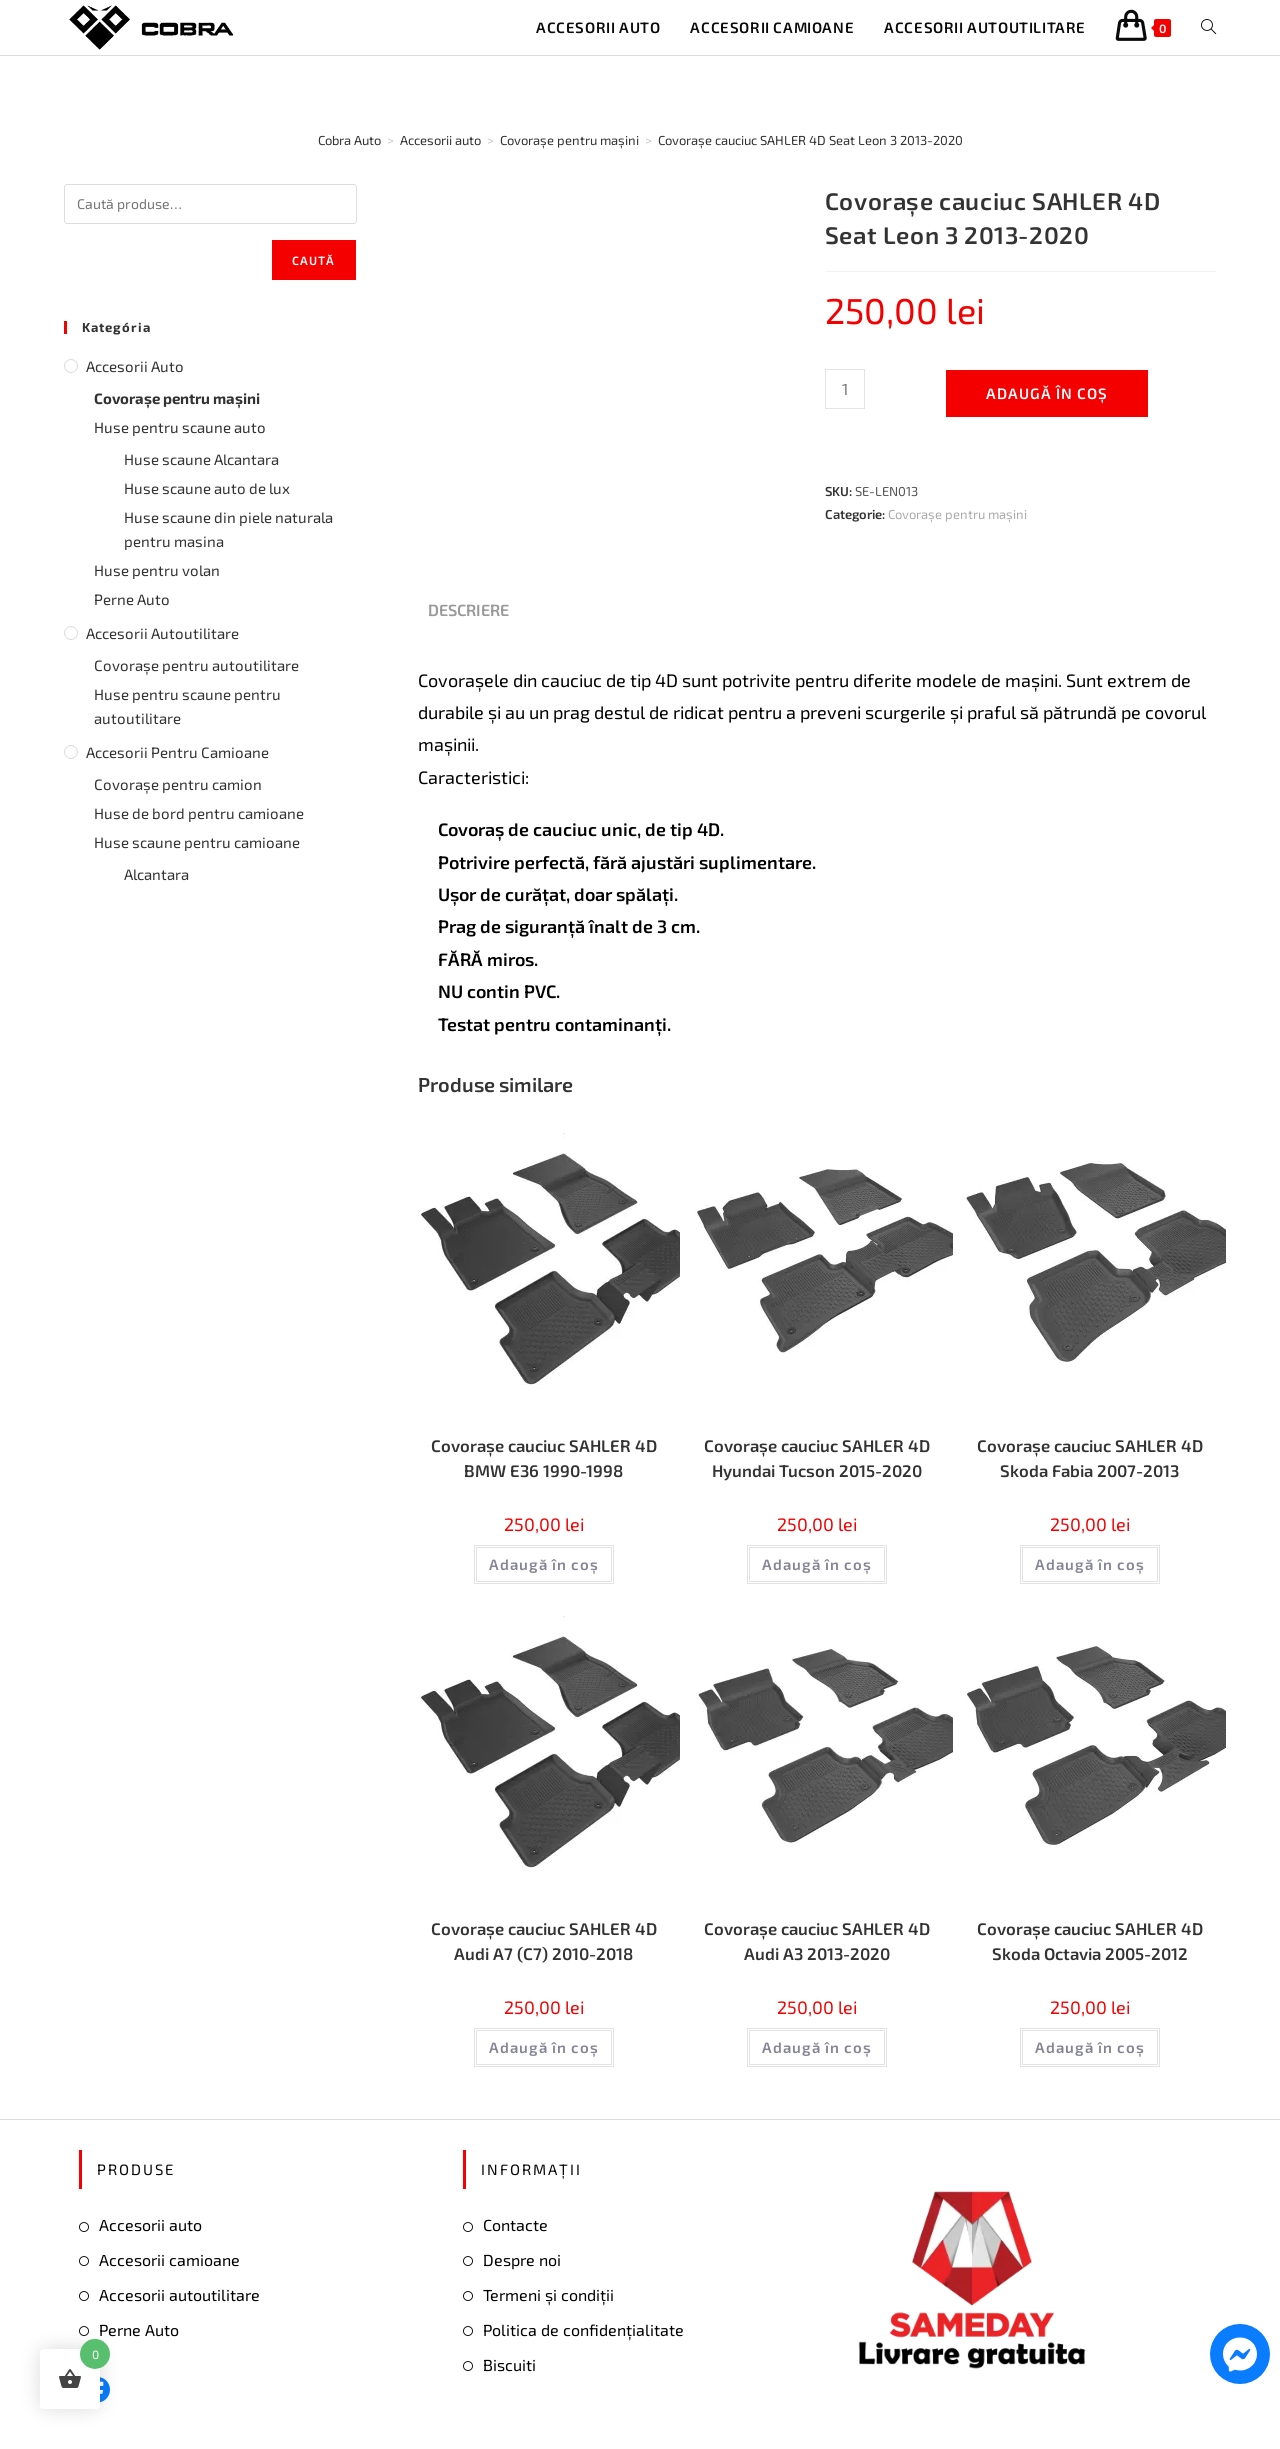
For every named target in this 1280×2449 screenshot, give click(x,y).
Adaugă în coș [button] (544, 1568)
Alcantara (156, 874)
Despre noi (522, 2267)
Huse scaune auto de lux (207, 488)
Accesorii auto (135, 366)
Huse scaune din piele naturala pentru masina (228, 529)
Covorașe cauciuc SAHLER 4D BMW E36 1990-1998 (543, 1459)
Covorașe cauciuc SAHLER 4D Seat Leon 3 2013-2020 (810, 140)
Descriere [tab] (468, 609)
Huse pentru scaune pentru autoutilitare (187, 706)
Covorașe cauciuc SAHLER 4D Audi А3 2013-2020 (816, 1946)
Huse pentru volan (157, 570)
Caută (314, 260)
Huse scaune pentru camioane (197, 842)
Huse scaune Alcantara (201, 459)
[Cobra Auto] (349, 140)
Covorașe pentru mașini (957, 514)
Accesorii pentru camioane (177, 752)
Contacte (515, 2232)
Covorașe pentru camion (178, 784)
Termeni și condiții (548, 2302)
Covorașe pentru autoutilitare (196, 665)
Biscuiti (509, 2371)
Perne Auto (132, 599)
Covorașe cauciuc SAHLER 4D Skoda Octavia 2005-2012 (1089, 1946)
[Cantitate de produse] (845, 389)
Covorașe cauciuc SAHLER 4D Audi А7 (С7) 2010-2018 (543, 1946)
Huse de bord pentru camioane (199, 813)
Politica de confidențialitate (583, 2336)
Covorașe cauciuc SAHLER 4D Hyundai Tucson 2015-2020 (816, 1459)
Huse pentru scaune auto (180, 427)
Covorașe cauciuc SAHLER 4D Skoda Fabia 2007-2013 (1089, 1459)
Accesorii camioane (169, 2267)
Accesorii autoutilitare (162, 633)
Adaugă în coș (1047, 393)
